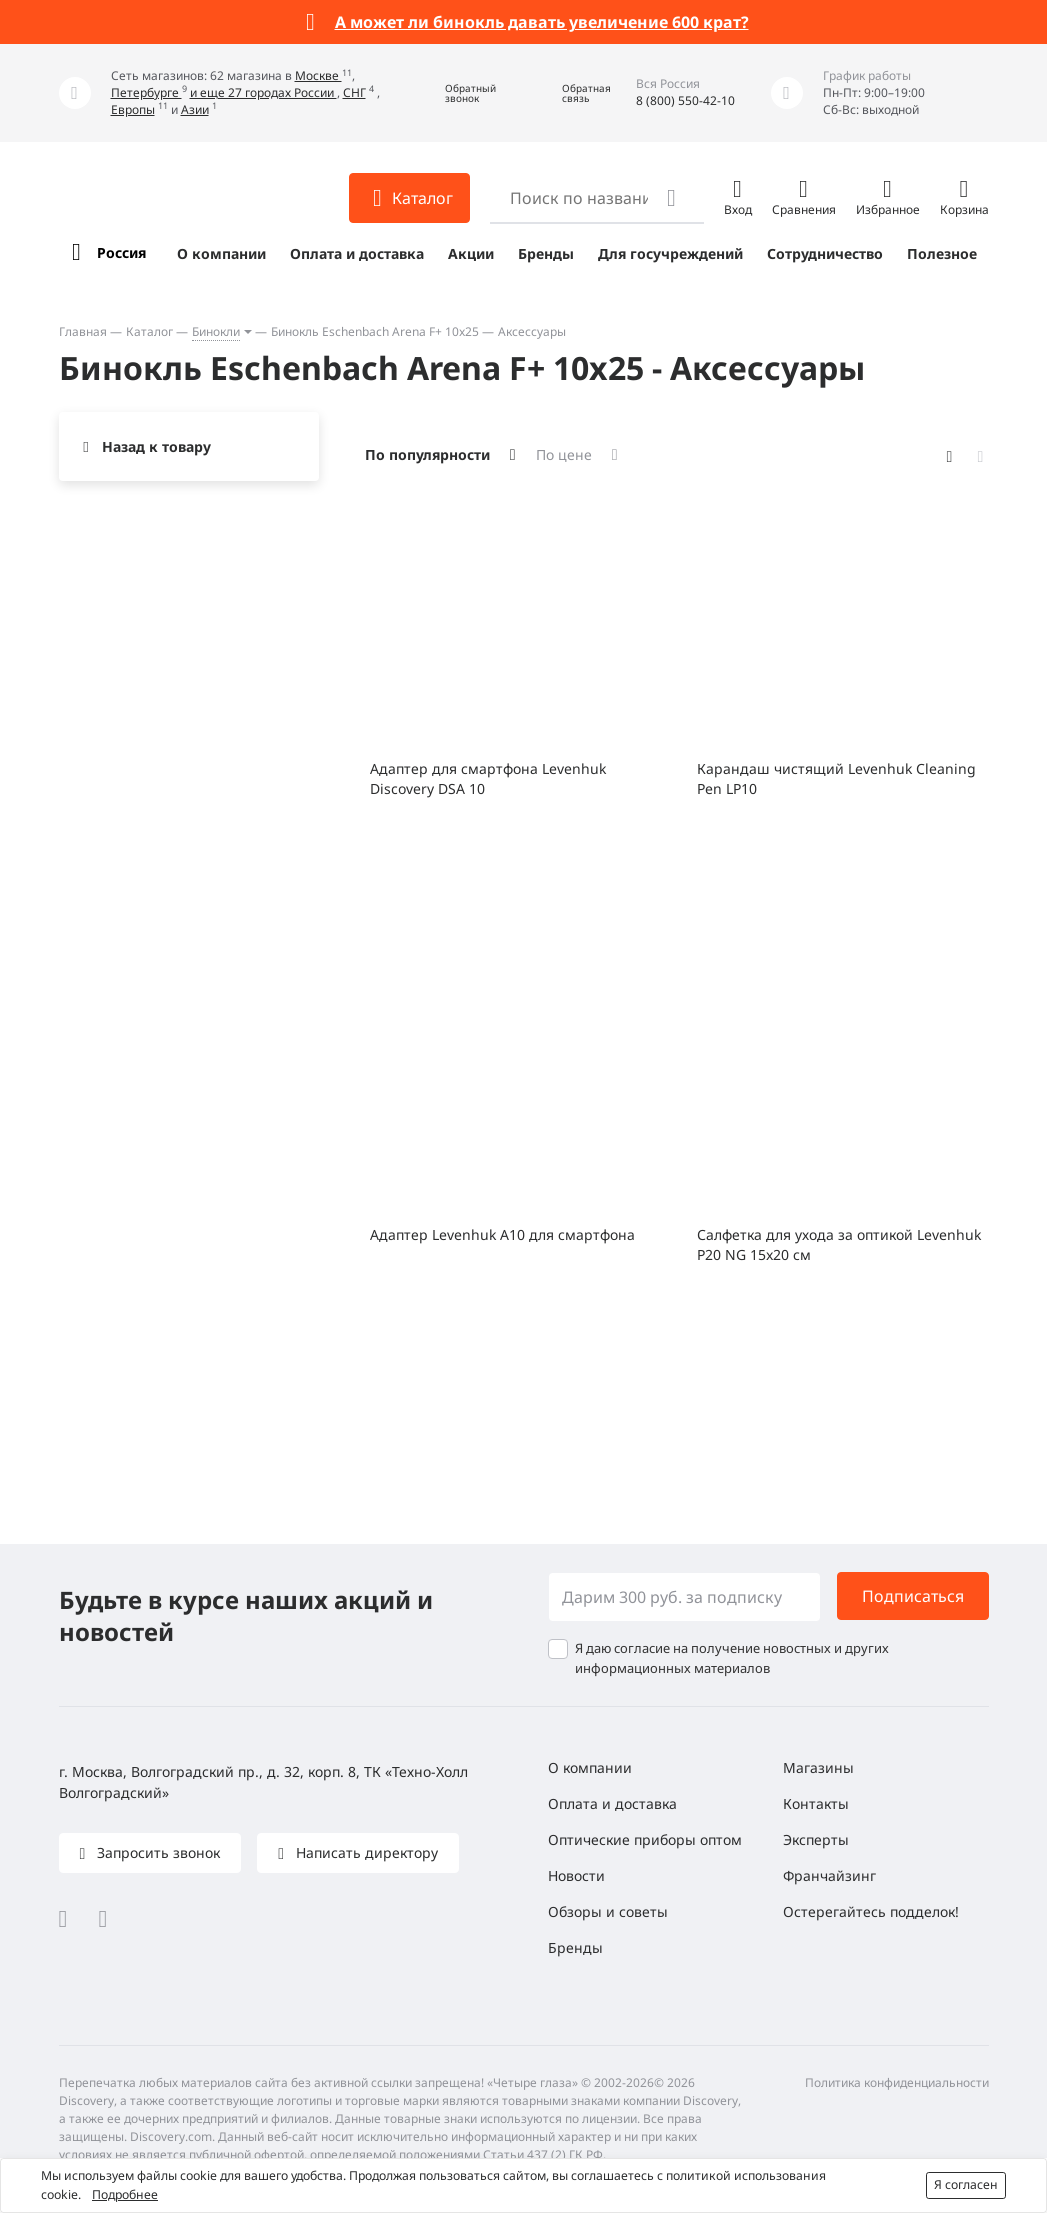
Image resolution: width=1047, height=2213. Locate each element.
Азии (195, 109)
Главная (83, 331)
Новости (576, 1875)
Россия (121, 252)
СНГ (354, 92)
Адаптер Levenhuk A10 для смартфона (502, 1234)
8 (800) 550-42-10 (685, 100)
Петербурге (146, 92)
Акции (471, 253)
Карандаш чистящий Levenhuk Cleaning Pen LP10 (836, 778)
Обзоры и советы (608, 1911)
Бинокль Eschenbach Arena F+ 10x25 (375, 331)
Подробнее (125, 2194)
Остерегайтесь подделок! (871, 1911)
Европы (133, 109)
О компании (221, 253)
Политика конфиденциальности (897, 2082)
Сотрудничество (825, 253)
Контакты (816, 1803)
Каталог (149, 331)
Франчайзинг (829, 1875)
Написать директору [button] (365, 1852)
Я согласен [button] (966, 2184)
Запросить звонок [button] (156, 1852)
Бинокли (216, 331)
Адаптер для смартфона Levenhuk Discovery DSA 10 (488, 778)
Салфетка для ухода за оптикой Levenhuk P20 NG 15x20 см (839, 1244)
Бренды (546, 253)
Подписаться (913, 1596)
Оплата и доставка (357, 253)
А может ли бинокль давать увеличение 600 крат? (542, 22)
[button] (456, 93)
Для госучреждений (670, 253)
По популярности (427, 454)
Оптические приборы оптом (645, 1839)
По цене (564, 454)
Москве (318, 75)
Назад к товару (156, 446)
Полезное (942, 253)
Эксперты (816, 1839)
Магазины (818, 1767)
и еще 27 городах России (263, 92)
